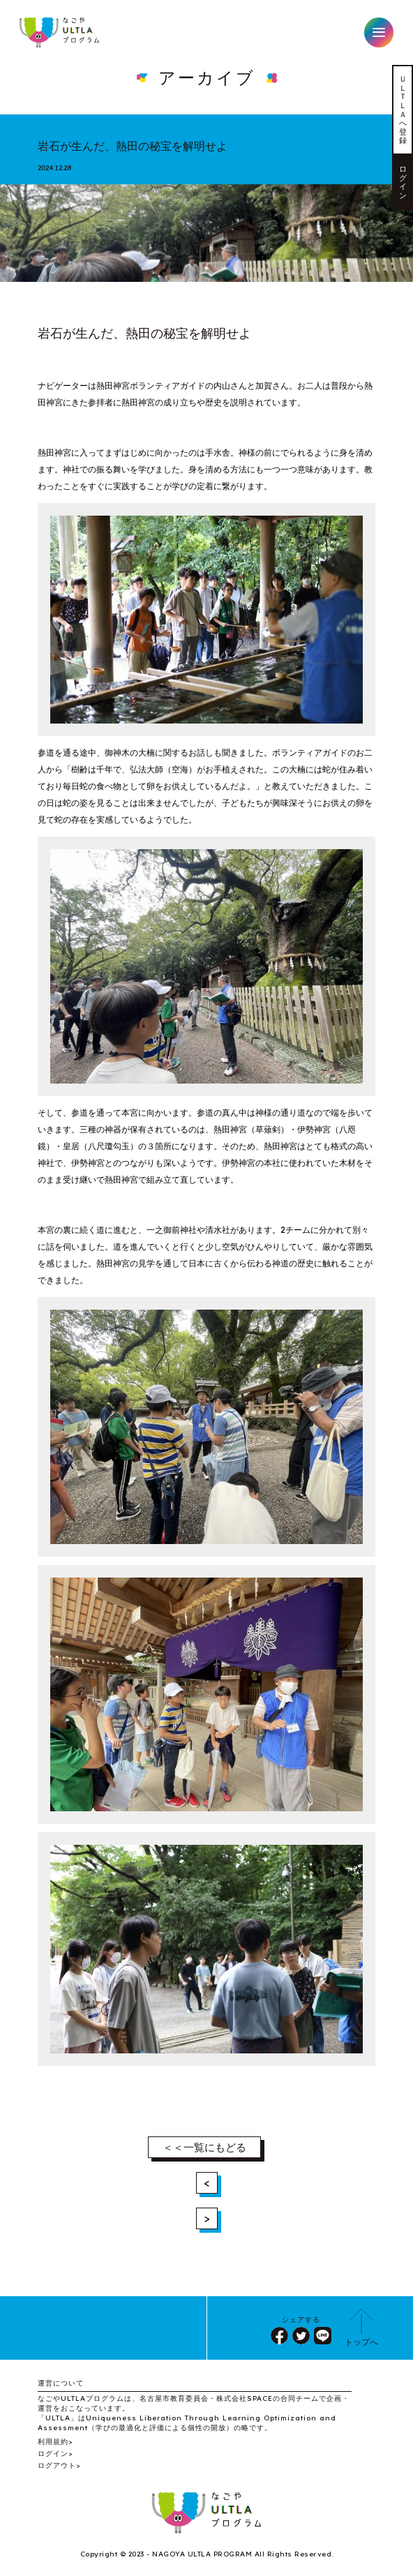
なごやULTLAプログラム (60, 32)
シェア (279, 2335)
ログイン (403, 182)
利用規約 (53, 2441)
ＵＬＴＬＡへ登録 (403, 109)
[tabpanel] (206, 227)
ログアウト (57, 2465)
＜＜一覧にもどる (204, 2147)
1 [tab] (206, 268)
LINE (322, 2335)
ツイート (301, 2335)
